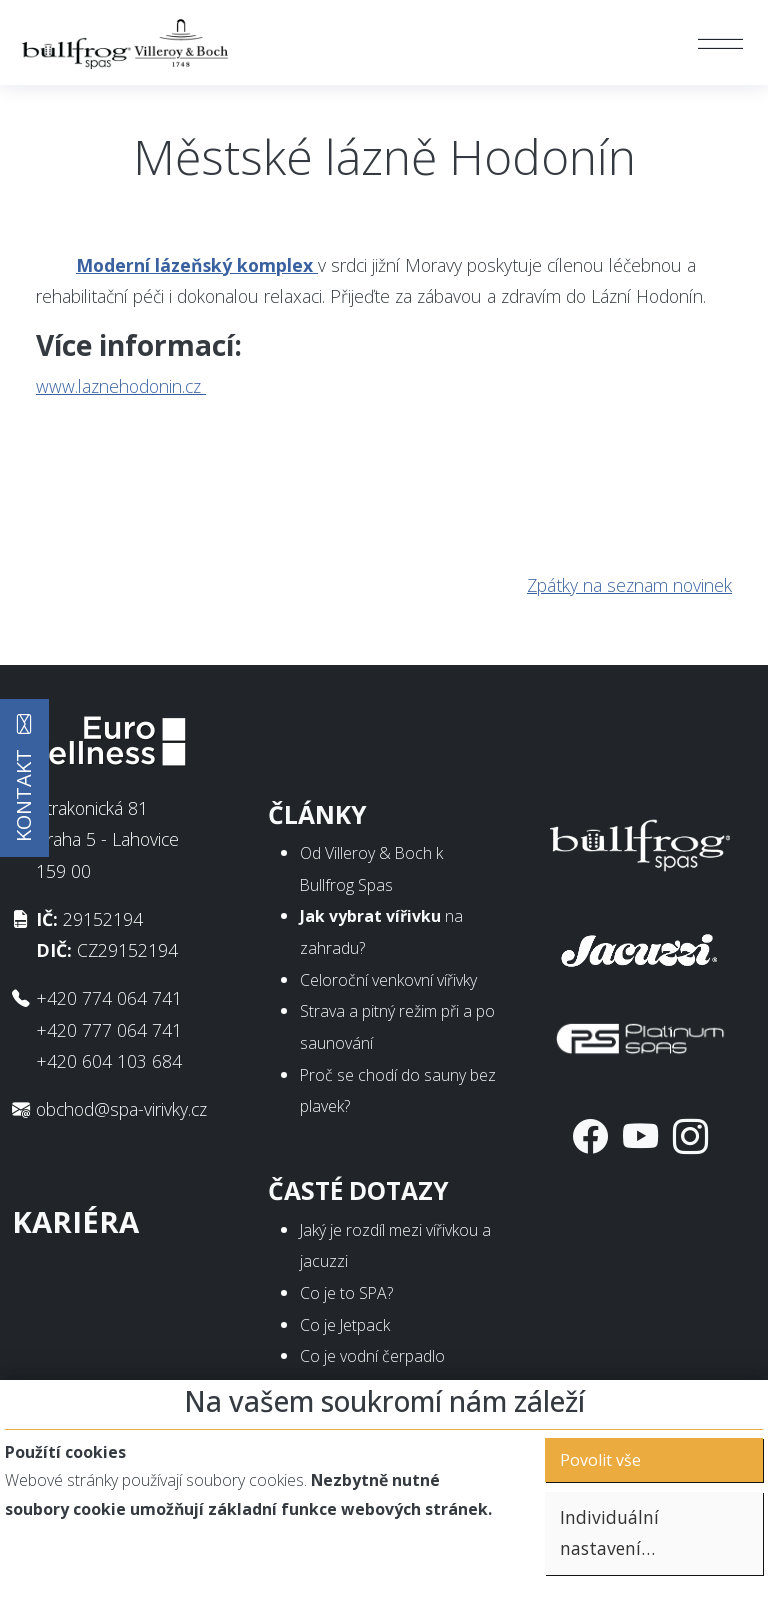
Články (317, 814)
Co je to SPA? (346, 1293)
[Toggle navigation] (719, 43)
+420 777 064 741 (109, 1030)
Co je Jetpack (345, 1325)
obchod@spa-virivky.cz (121, 1109)
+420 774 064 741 (109, 998)
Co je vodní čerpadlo (372, 1356)
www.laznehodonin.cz (121, 386)
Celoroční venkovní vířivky (388, 980)
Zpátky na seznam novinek (629, 585)
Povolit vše (600, 1460)
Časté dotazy (358, 1190)
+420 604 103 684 (109, 1061)
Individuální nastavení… (609, 1533)
